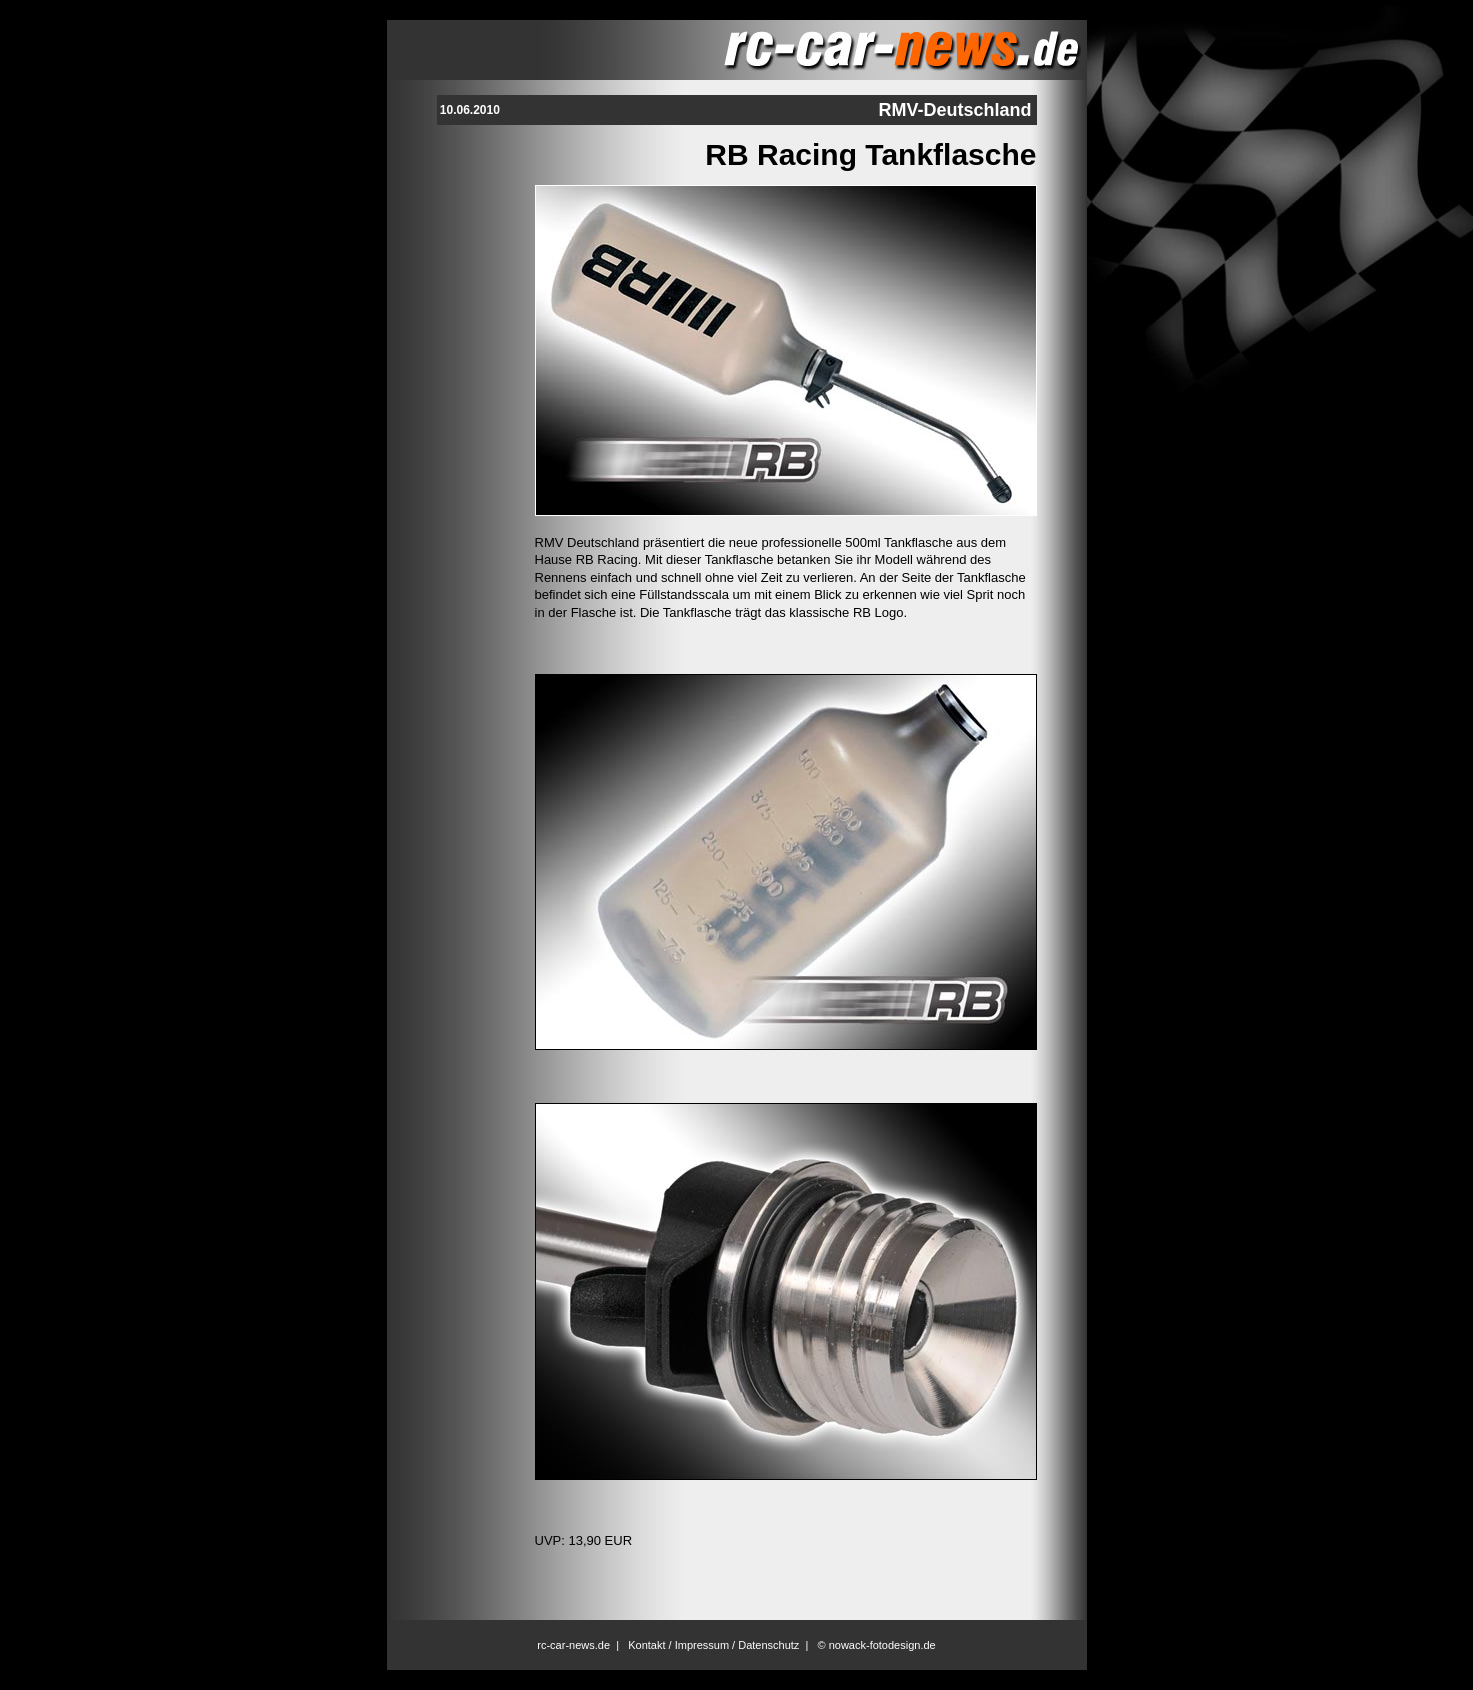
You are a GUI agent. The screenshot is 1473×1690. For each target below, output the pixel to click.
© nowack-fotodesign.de (877, 1645)
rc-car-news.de (573, 1645)
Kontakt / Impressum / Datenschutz (713, 1645)
